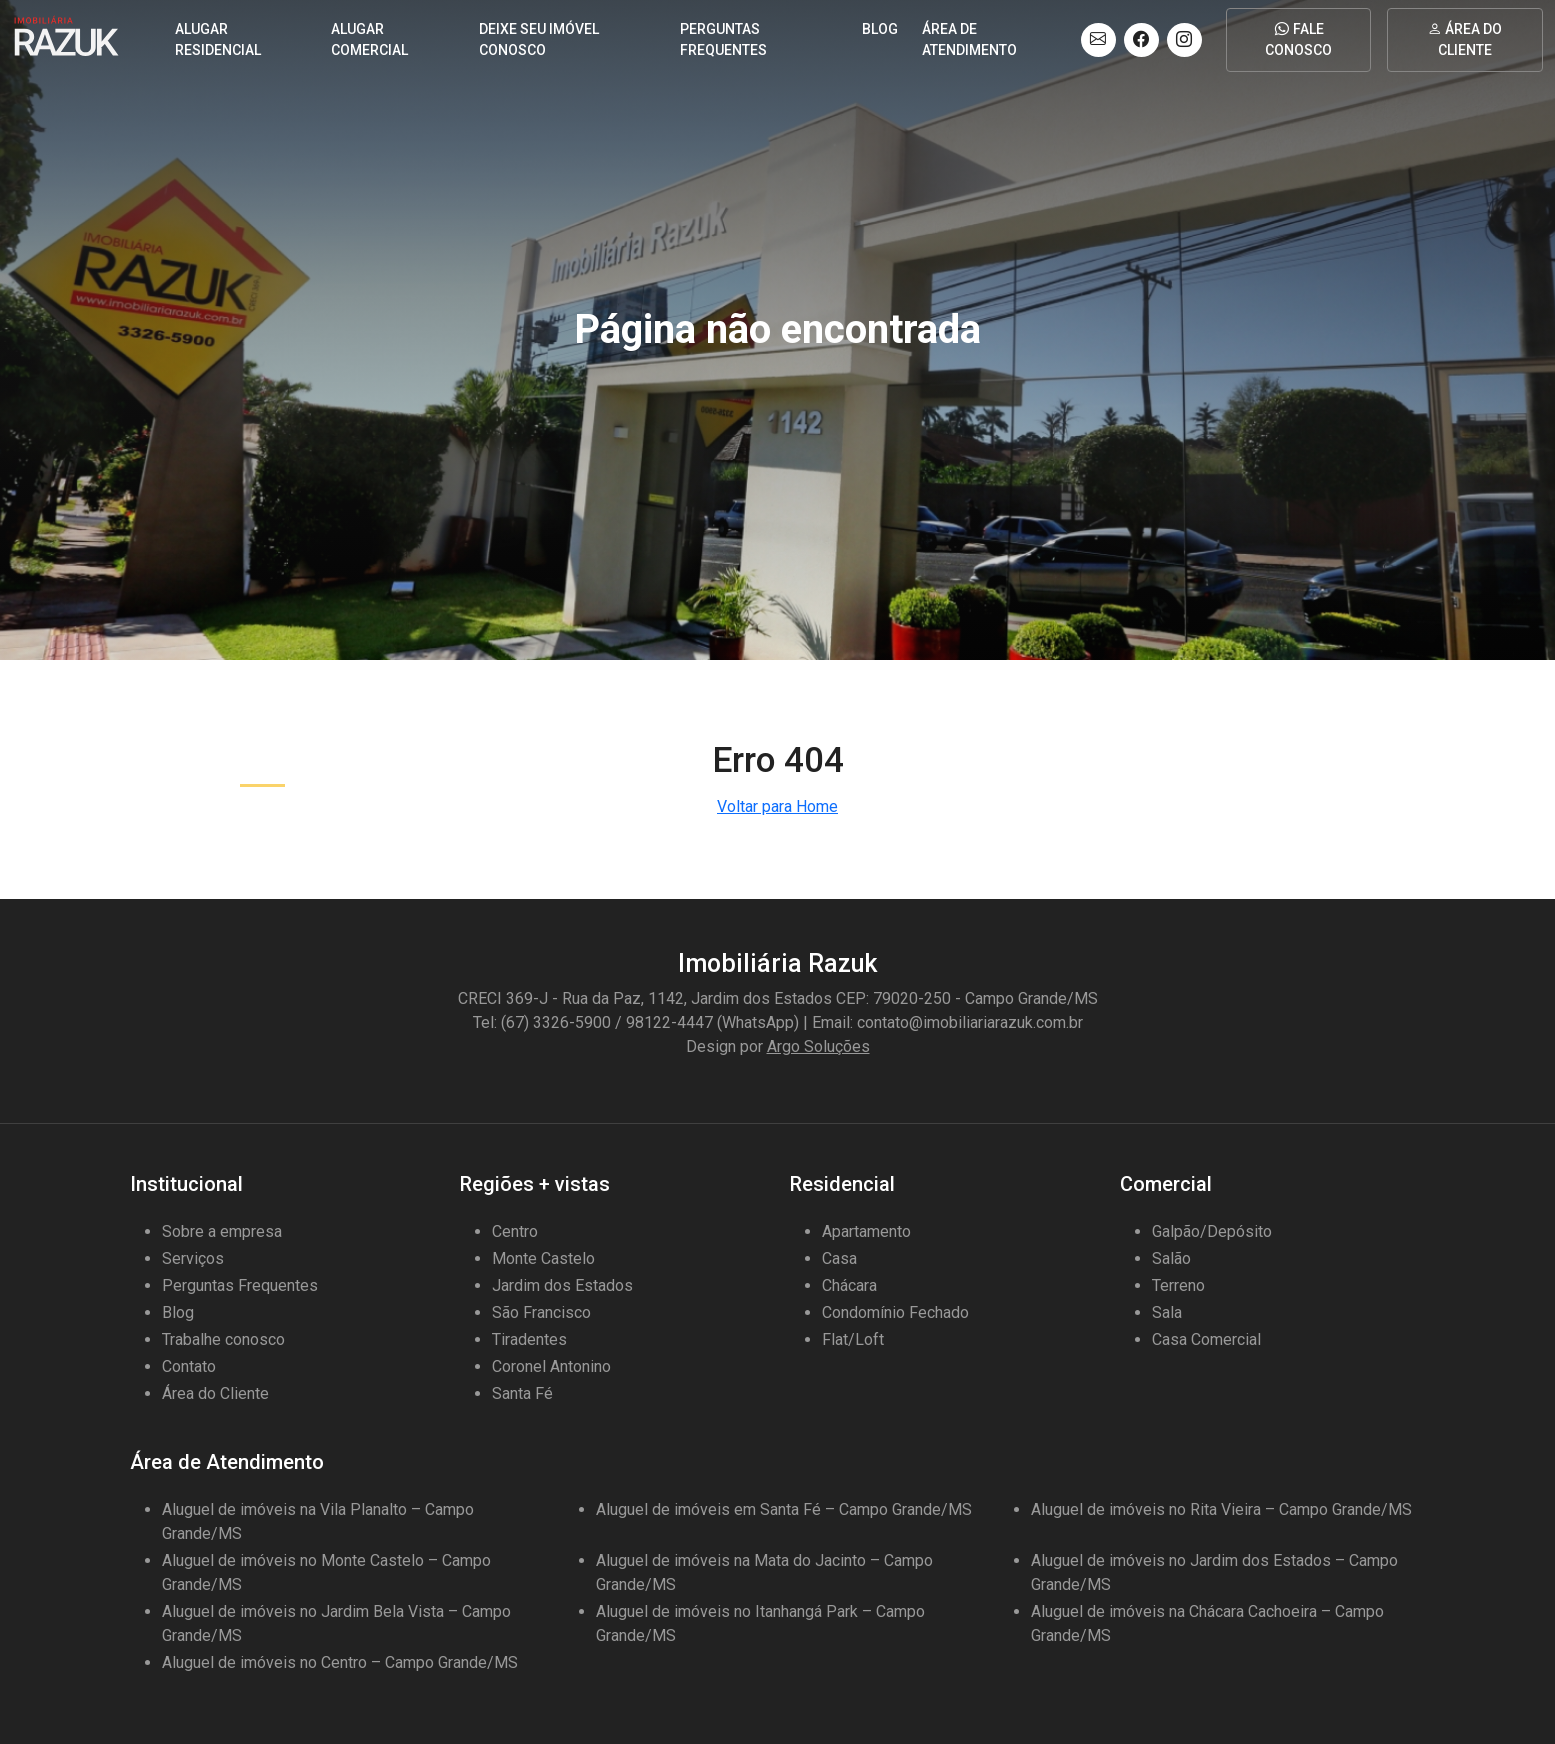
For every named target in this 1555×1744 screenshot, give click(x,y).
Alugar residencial (218, 39)
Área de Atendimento (969, 39)
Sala (1167, 1312)
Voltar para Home (777, 806)
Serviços (193, 1258)
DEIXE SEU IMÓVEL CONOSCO (539, 39)
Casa (839, 1258)
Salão (1171, 1258)
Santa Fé (522, 1393)
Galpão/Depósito (1212, 1231)
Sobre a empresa (222, 1231)
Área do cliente (1465, 39)
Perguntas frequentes (723, 39)
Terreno (1178, 1285)
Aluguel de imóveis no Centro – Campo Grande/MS (340, 1662)
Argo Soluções (818, 1046)
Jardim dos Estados (562, 1285)
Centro (515, 1231)
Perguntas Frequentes (240, 1285)
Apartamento (866, 1231)
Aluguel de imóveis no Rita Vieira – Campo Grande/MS (1221, 1509)
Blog (880, 29)
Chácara (849, 1285)
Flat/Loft (853, 1339)
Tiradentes (529, 1339)
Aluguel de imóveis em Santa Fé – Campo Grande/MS (784, 1509)
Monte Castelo (543, 1258)
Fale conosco (1298, 39)
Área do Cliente (215, 1393)
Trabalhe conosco (223, 1339)
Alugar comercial (369, 39)
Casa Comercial (1206, 1339)
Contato (189, 1366)
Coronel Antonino (551, 1366)
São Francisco (541, 1312)
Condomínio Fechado (895, 1312)
